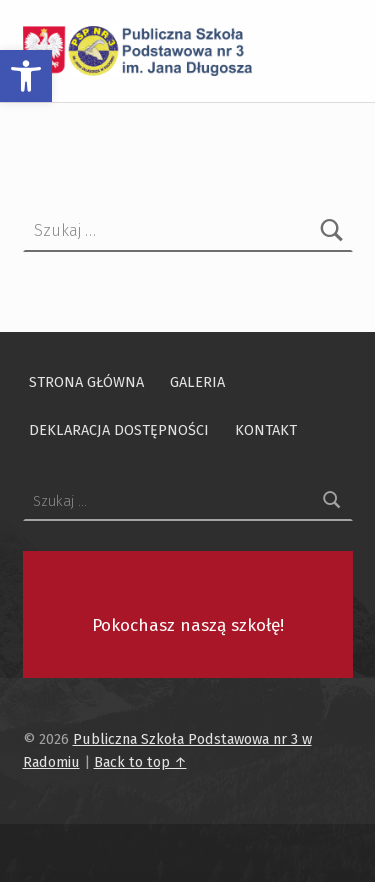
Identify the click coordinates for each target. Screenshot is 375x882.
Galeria (197, 381)
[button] (26, 76)
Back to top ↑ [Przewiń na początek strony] (140, 762)
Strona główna (86, 381)
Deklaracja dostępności (119, 429)
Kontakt (266, 429)
